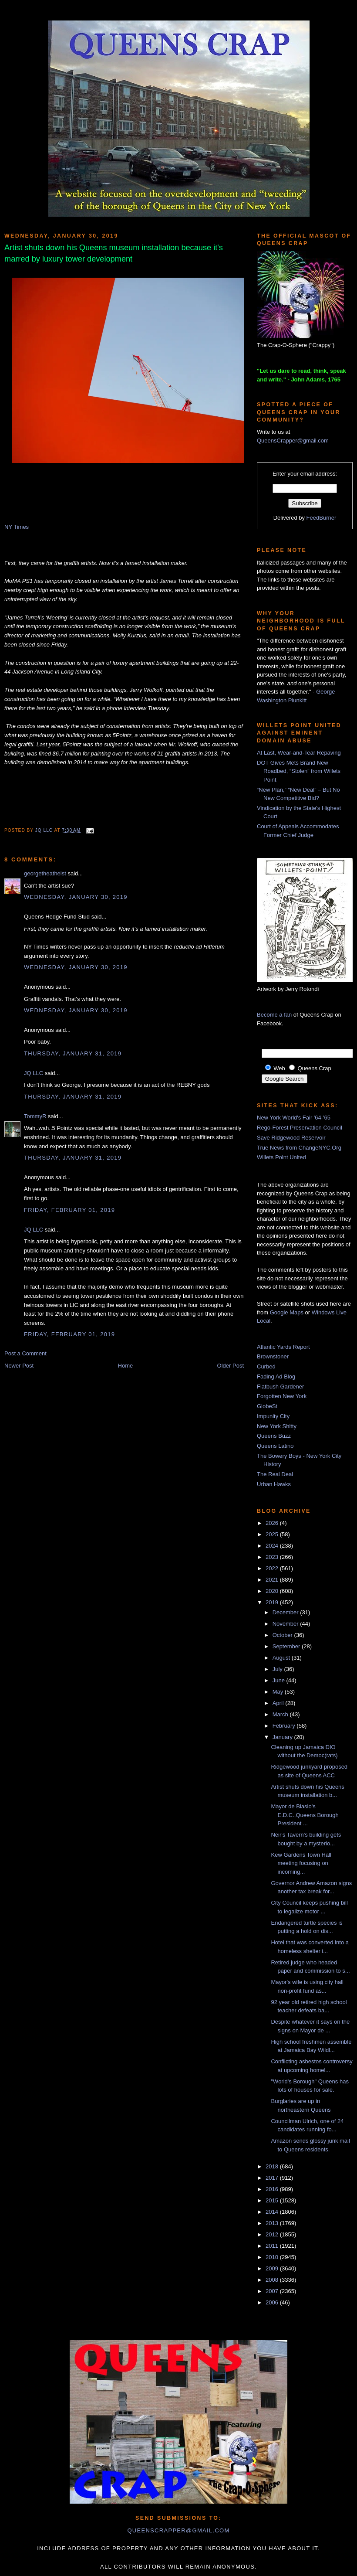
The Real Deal (275, 1474)
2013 (273, 2223)
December (286, 1612)
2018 (273, 2166)
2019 (273, 1602)
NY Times (16, 527)
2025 (273, 1534)
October (283, 1635)
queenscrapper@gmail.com (178, 2530)
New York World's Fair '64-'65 (293, 1117)
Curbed (266, 1366)
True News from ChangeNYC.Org (299, 1147)
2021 (273, 1579)
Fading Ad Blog (276, 1376)
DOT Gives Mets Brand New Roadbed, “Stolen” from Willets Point (298, 771)
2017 (273, 2177)
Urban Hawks (274, 1484)
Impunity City (273, 1416)
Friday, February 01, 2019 (69, 1210)
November (286, 1623)
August (282, 1657)
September (287, 1646)
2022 (273, 1568)
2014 (273, 2211)
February (285, 1725)
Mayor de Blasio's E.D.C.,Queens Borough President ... (304, 1815)
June (279, 1680)
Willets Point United (281, 1157)
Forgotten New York (281, 1396)
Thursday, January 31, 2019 (72, 1053)
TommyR (35, 1116)
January (283, 1737)
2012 (273, 2234)
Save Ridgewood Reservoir (291, 1137)
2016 (273, 2189)
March (281, 1714)
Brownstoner (273, 1356)
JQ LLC (44, 830)
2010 (273, 2257)
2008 (273, 2280)
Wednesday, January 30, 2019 (76, 897)
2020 (273, 1591)
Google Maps (286, 1312)
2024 (273, 1545)
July (278, 1669)
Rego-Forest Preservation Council (299, 1127)
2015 (273, 2200)
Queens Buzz (274, 1436)
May (279, 1691)
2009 (273, 2268)
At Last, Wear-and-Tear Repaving (299, 752)
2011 (273, 2246)
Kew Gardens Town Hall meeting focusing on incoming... (301, 1863)
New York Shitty (276, 1426)
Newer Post (19, 1365)
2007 (273, 2291)
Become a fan (274, 1014)
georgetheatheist (45, 873)
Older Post (230, 1365)
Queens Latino (275, 1446)
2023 (273, 1557)
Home (125, 1365)
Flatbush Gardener (280, 1386)
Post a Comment (25, 1353)
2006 (273, 2302)
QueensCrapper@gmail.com (293, 440)
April (279, 1703)
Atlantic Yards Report (283, 1347)
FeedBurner (321, 517)
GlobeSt (267, 1406)
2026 (273, 1523)
